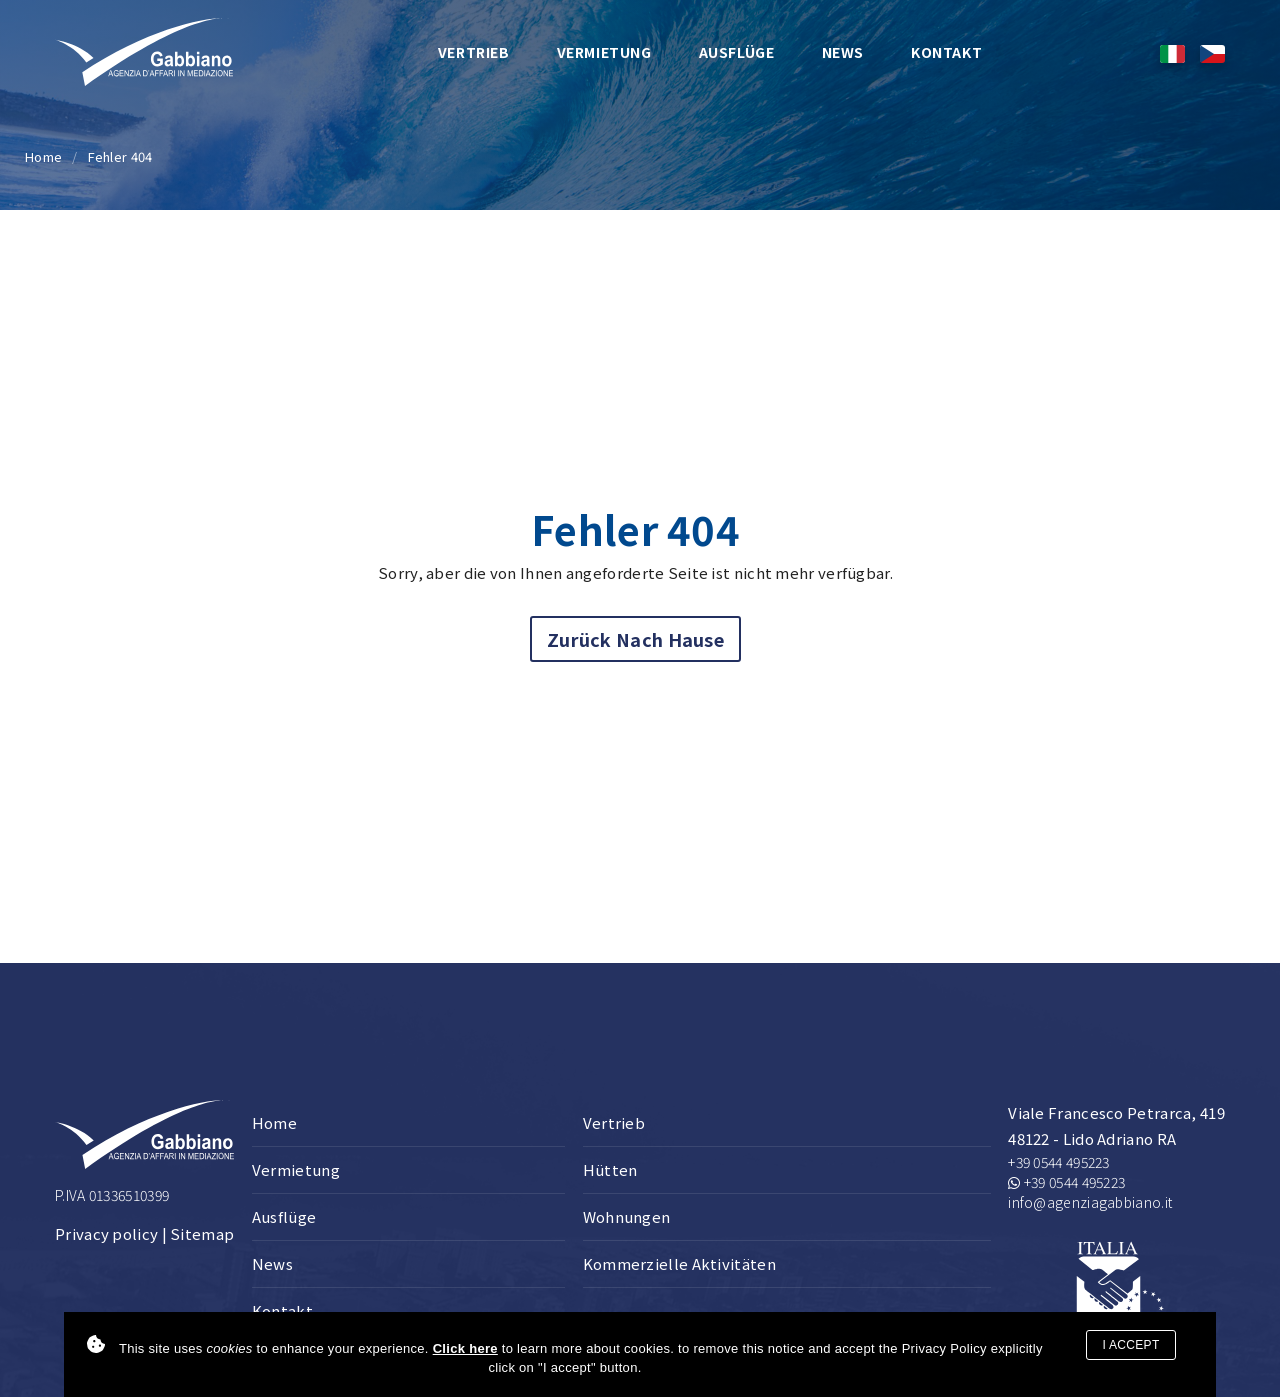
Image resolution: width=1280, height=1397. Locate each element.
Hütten (610, 1169)
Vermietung (604, 52)
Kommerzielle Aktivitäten (679, 1263)
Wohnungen (627, 1216)
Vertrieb (474, 52)
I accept (1130, 1345)
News (843, 52)
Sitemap (202, 1233)
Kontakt (946, 52)
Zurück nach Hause (635, 639)
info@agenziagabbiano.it (1090, 1202)
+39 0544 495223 (1059, 1162)
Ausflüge (737, 52)
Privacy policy (106, 1233)
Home (43, 156)
